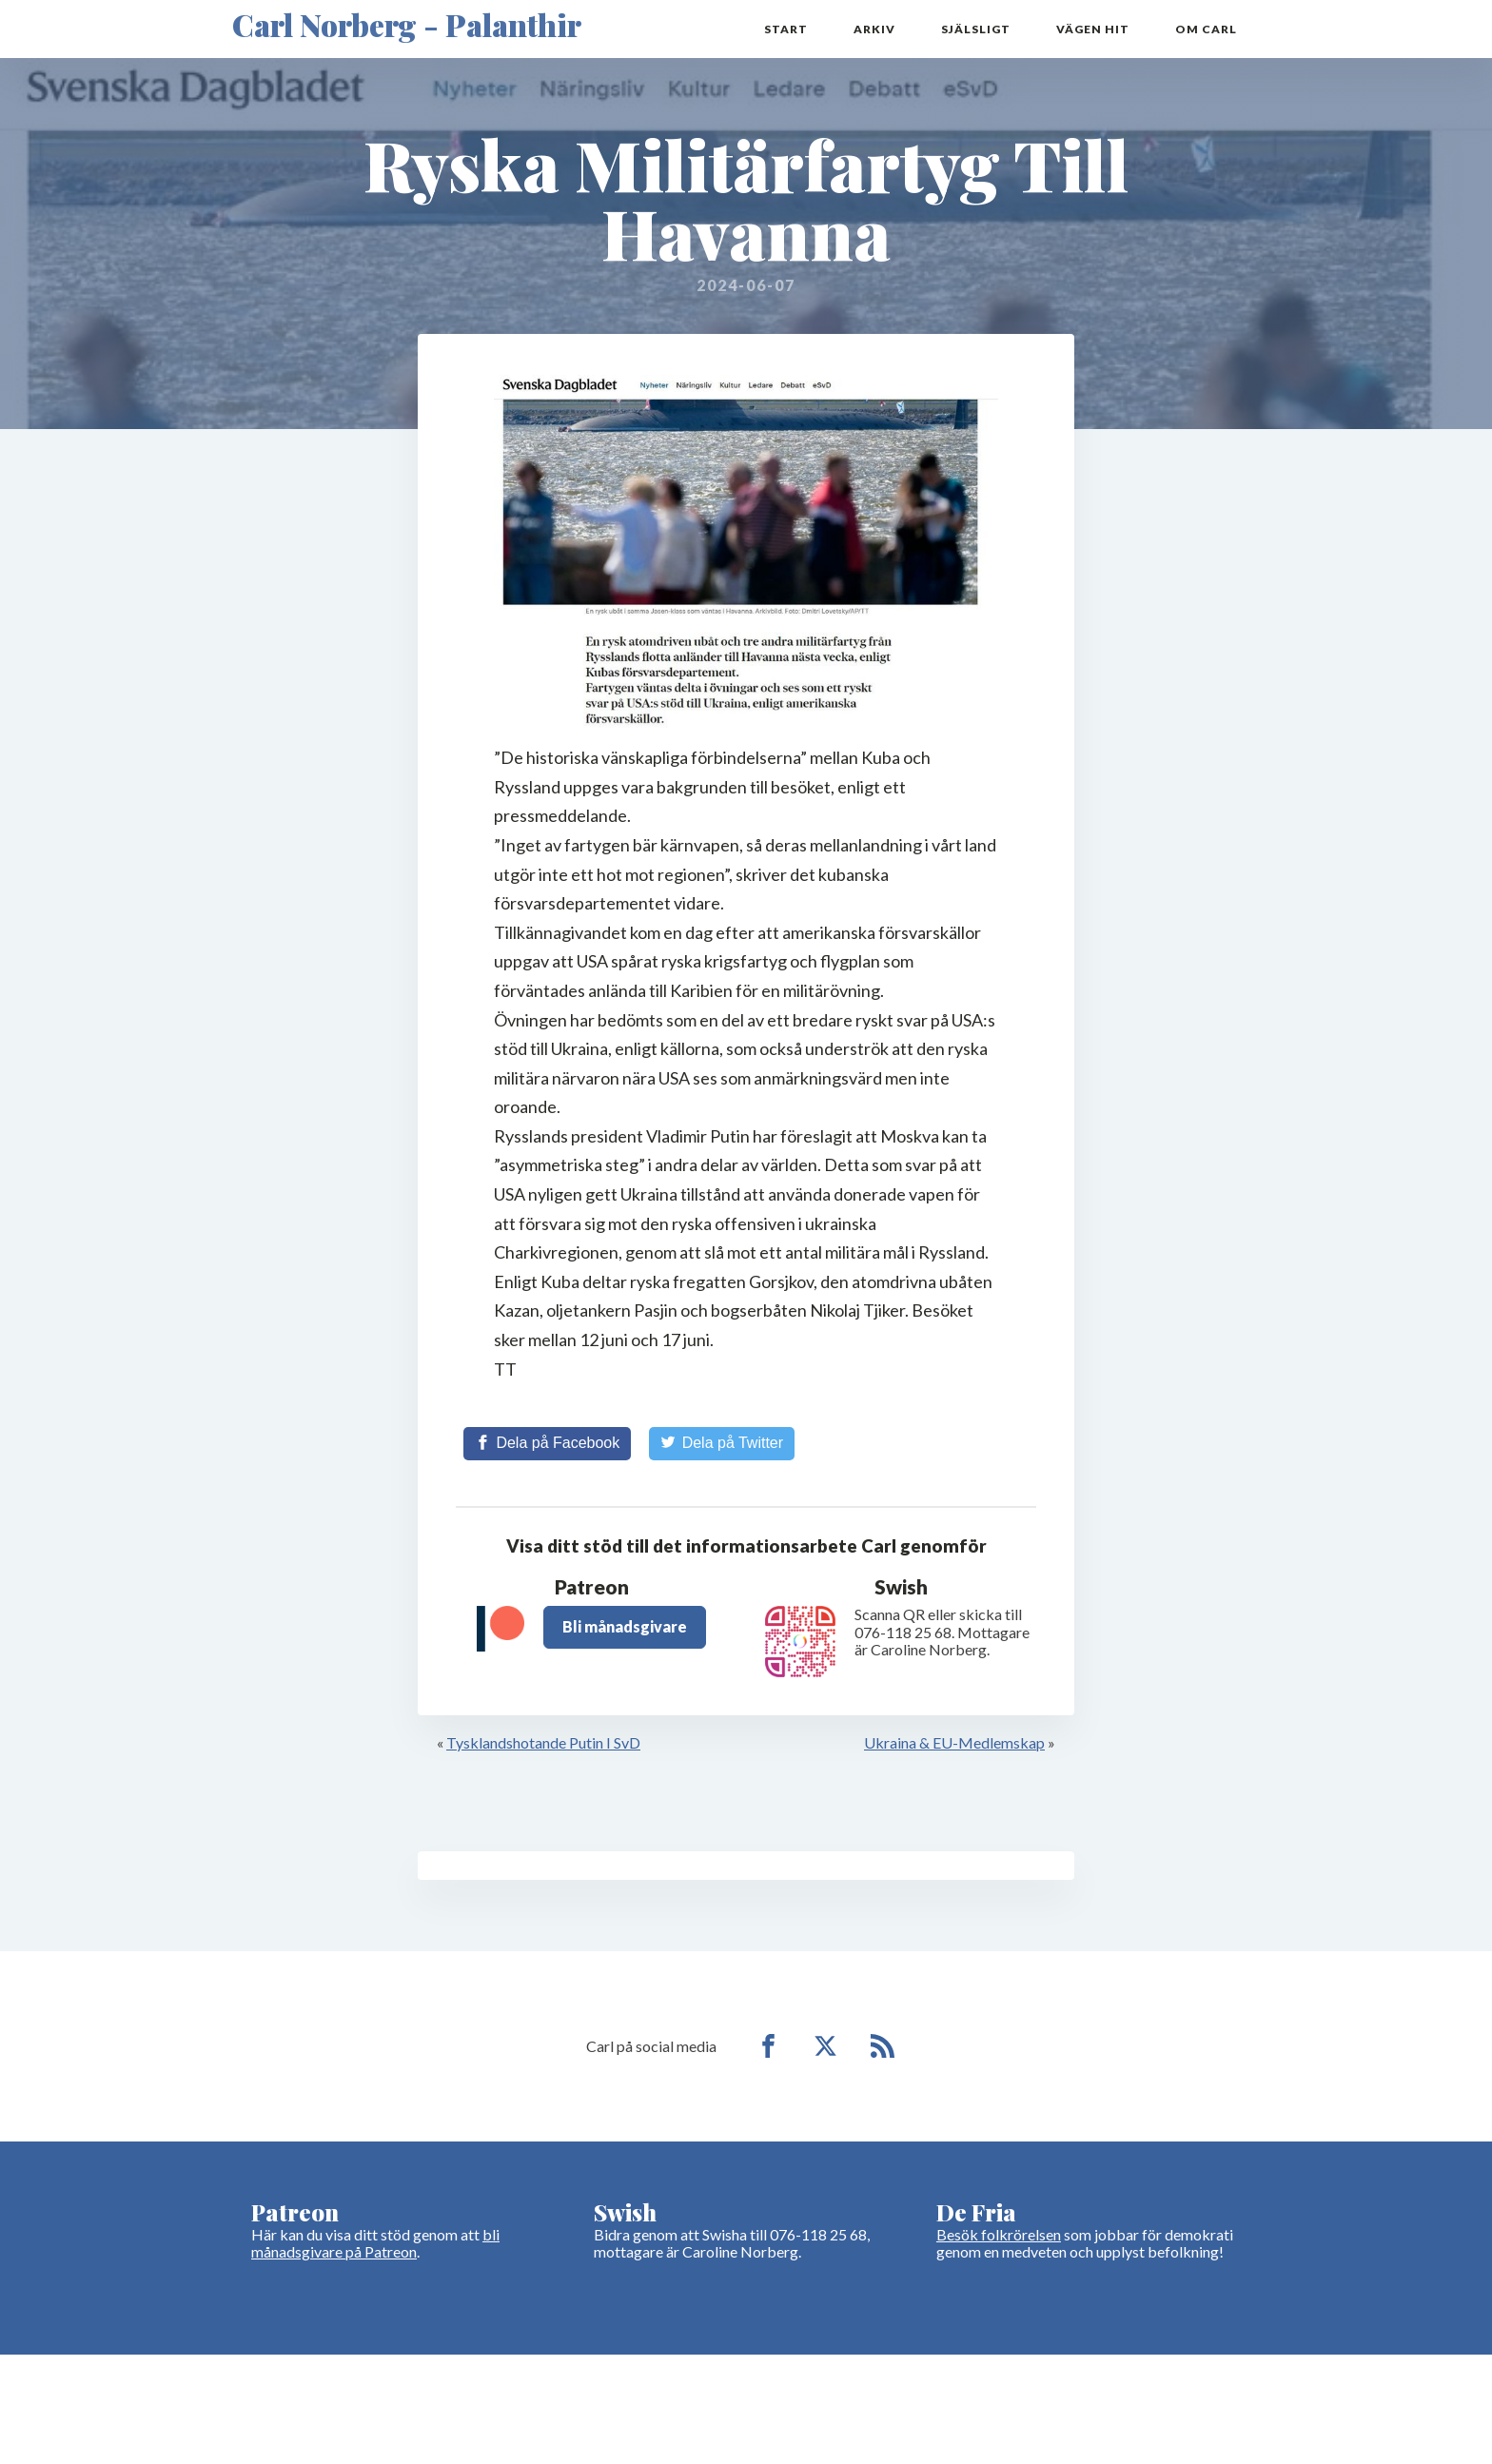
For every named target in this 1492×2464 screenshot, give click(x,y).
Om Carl (1206, 29)
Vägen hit (1092, 29)
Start (786, 29)
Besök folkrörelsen (998, 2234)
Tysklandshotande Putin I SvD (543, 1742)
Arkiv (874, 29)
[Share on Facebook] (547, 1443)
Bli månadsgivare (624, 1626)
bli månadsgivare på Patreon (375, 2242)
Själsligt (976, 29)
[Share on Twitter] (722, 1443)
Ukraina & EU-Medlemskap (954, 1742)
